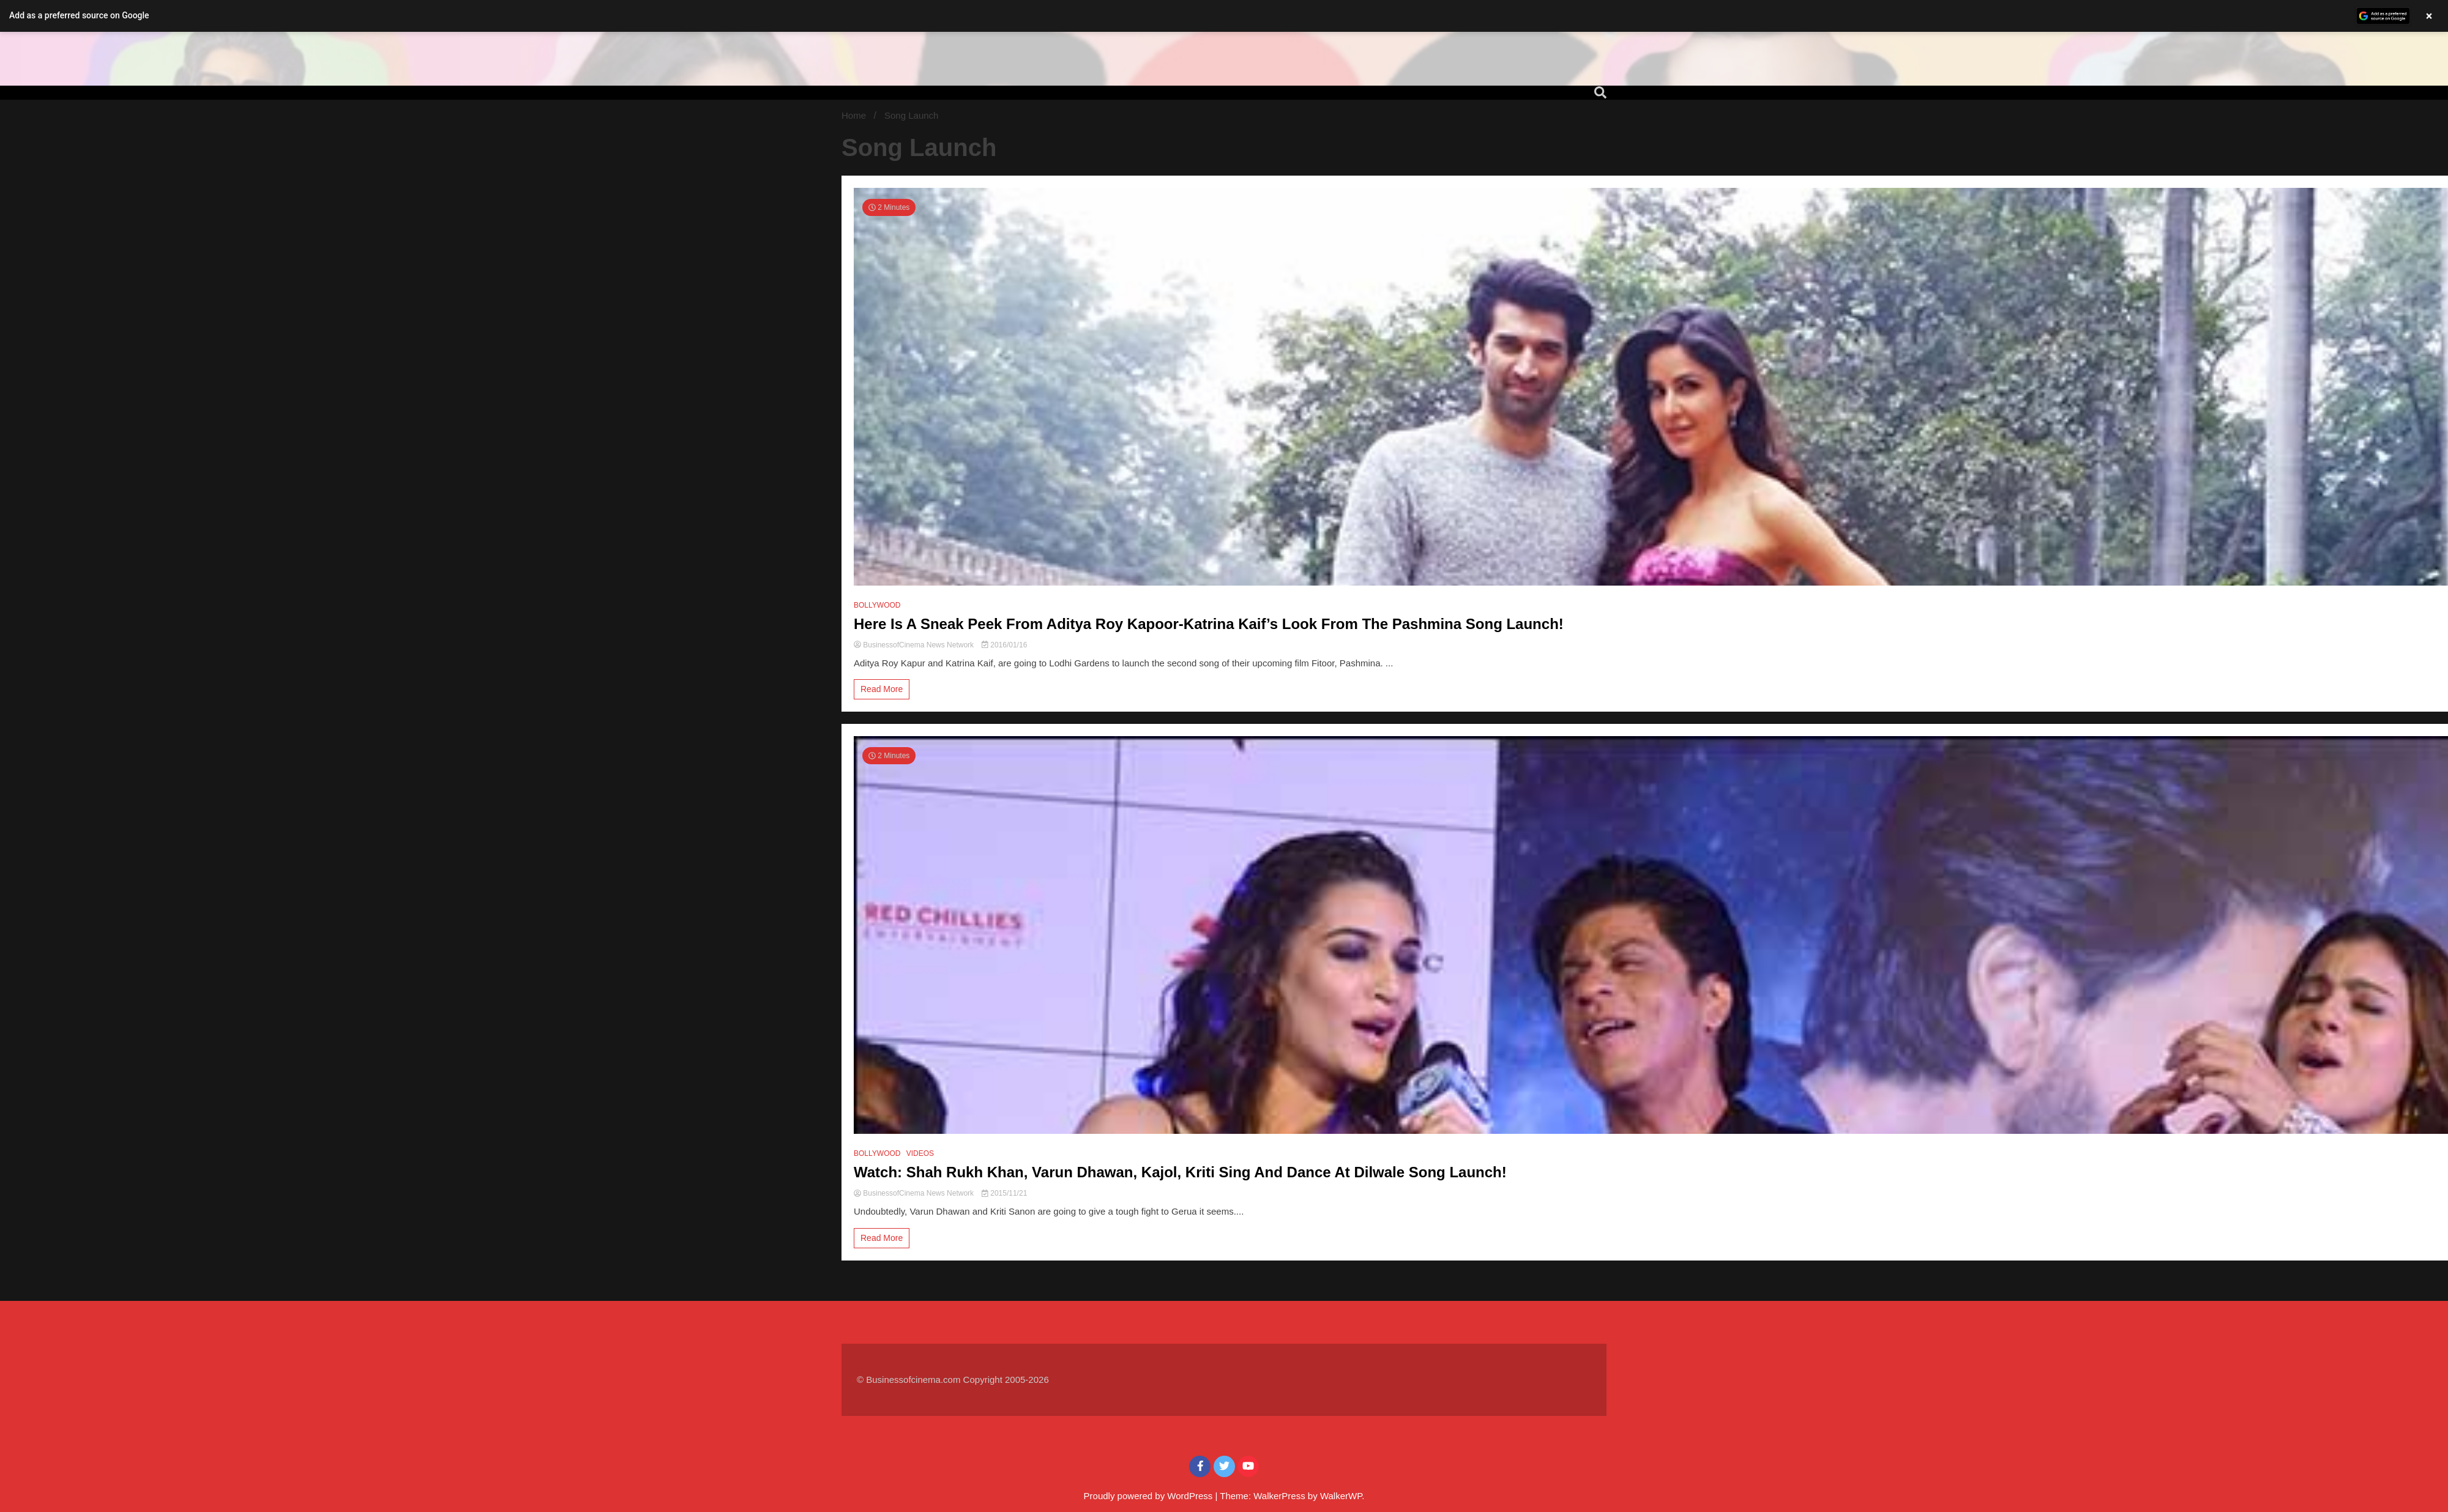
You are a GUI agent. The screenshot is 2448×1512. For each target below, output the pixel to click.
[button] (1224, 16)
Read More (881, 689)
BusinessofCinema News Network (915, 645)
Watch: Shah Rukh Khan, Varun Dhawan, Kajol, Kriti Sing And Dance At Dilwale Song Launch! (1180, 1172)
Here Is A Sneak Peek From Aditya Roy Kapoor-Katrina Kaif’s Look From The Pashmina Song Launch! (1209, 624)
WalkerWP (1341, 1496)
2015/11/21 (1004, 1193)
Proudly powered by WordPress (1149, 1496)
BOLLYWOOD (877, 605)
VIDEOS (920, 1153)
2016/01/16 (1004, 645)
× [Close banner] (2429, 16)
